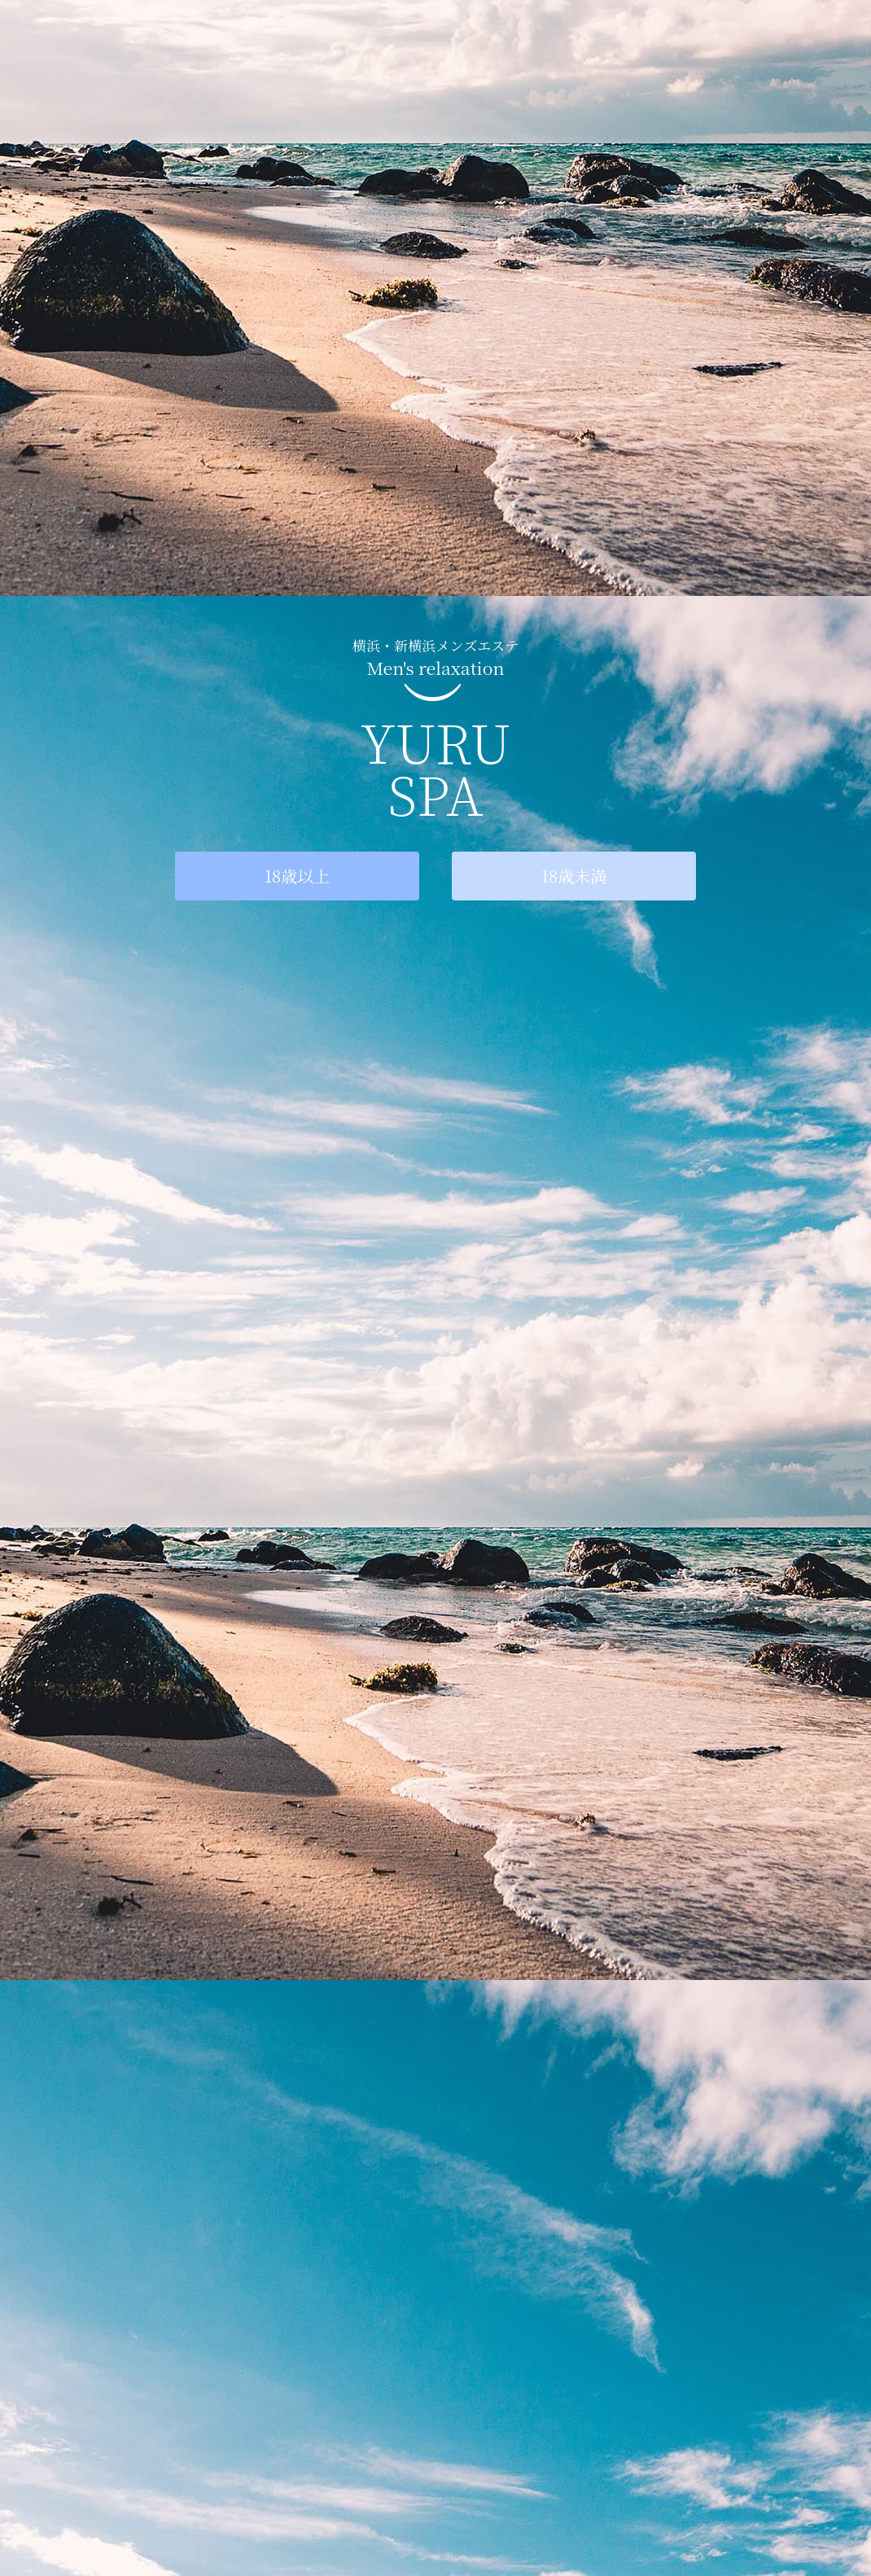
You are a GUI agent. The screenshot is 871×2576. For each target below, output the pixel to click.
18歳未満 (574, 875)
